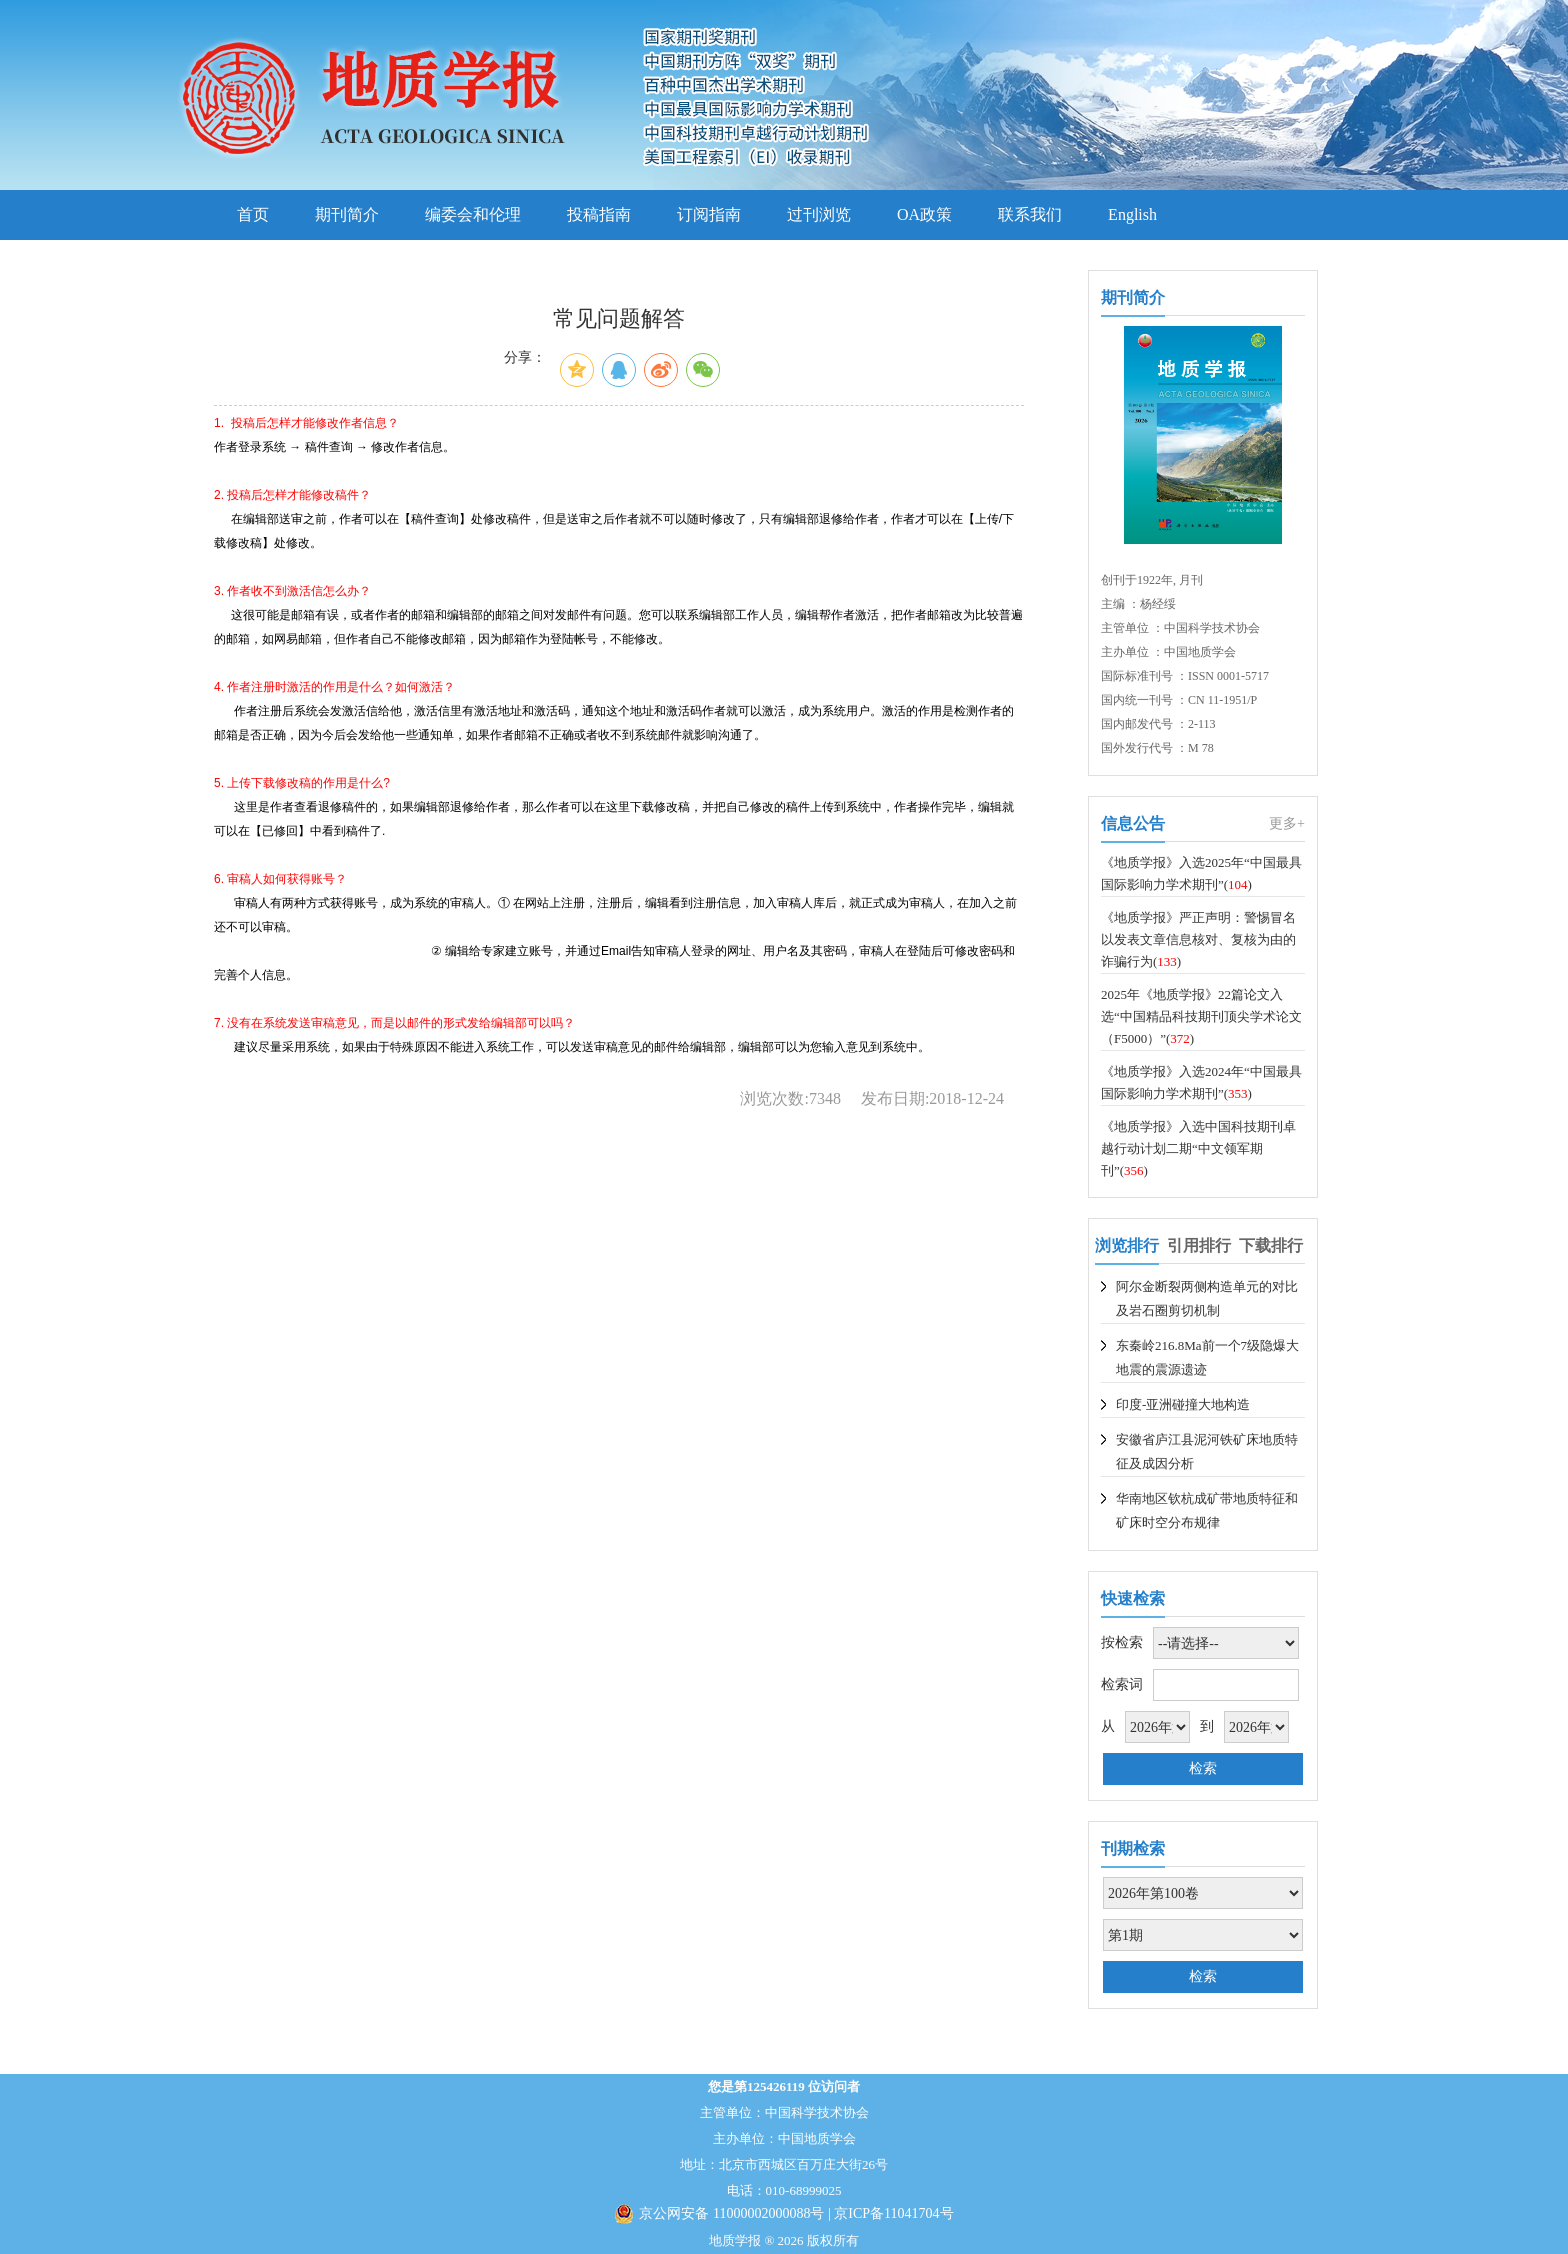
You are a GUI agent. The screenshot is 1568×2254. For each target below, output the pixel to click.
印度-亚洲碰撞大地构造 (1183, 1404)
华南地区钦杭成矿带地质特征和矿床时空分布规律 (1207, 1510)
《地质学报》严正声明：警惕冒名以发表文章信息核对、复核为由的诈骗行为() (1198, 939)
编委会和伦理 (473, 214)
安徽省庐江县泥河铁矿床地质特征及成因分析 (1207, 1451)
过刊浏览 (819, 214)
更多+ (1287, 823)
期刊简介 (347, 214)
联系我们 (1030, 214)
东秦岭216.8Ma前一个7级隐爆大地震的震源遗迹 (1207, 1357)
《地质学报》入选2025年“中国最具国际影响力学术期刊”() (1201, 873)
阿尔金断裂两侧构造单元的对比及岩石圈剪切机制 (1207, 1298)
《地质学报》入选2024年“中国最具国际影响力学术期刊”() (1201, 1082)
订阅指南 (709, 214)
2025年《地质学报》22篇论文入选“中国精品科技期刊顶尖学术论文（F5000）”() (1201, 1016)
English (1132, 214)
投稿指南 (599, 214)
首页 (253, 214)
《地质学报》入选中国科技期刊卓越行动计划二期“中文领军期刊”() (1198, 1148)
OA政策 (924, 214)
